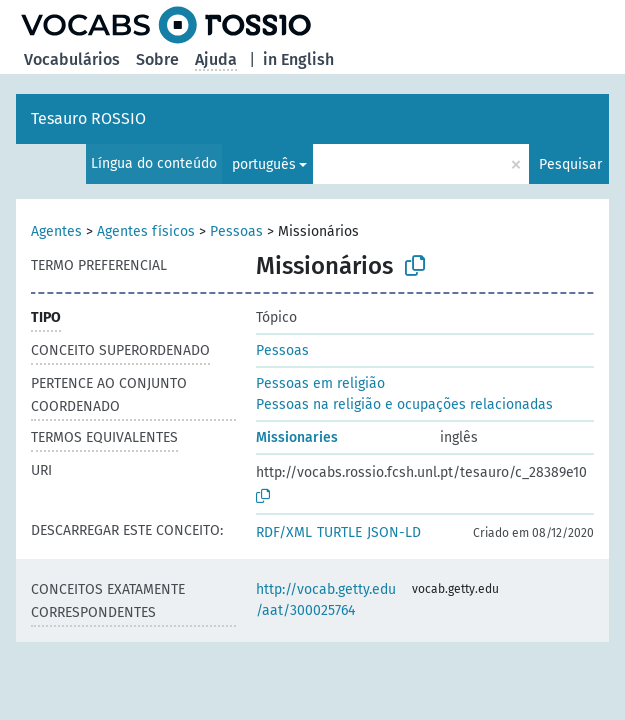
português (264, 164)
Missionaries (297, 437)
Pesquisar (570, 164)
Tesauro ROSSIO (88, 118)
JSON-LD (394, 532)
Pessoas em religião (320, 383)
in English (298, 59)
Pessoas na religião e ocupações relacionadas (404, 404)
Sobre (157, 59)
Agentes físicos (146, 231)
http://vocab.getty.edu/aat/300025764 (326, 600)
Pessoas (236, 231)
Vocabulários (72, 59)
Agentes (56, 231)
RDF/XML (284, 532)
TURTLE (339, 532)
